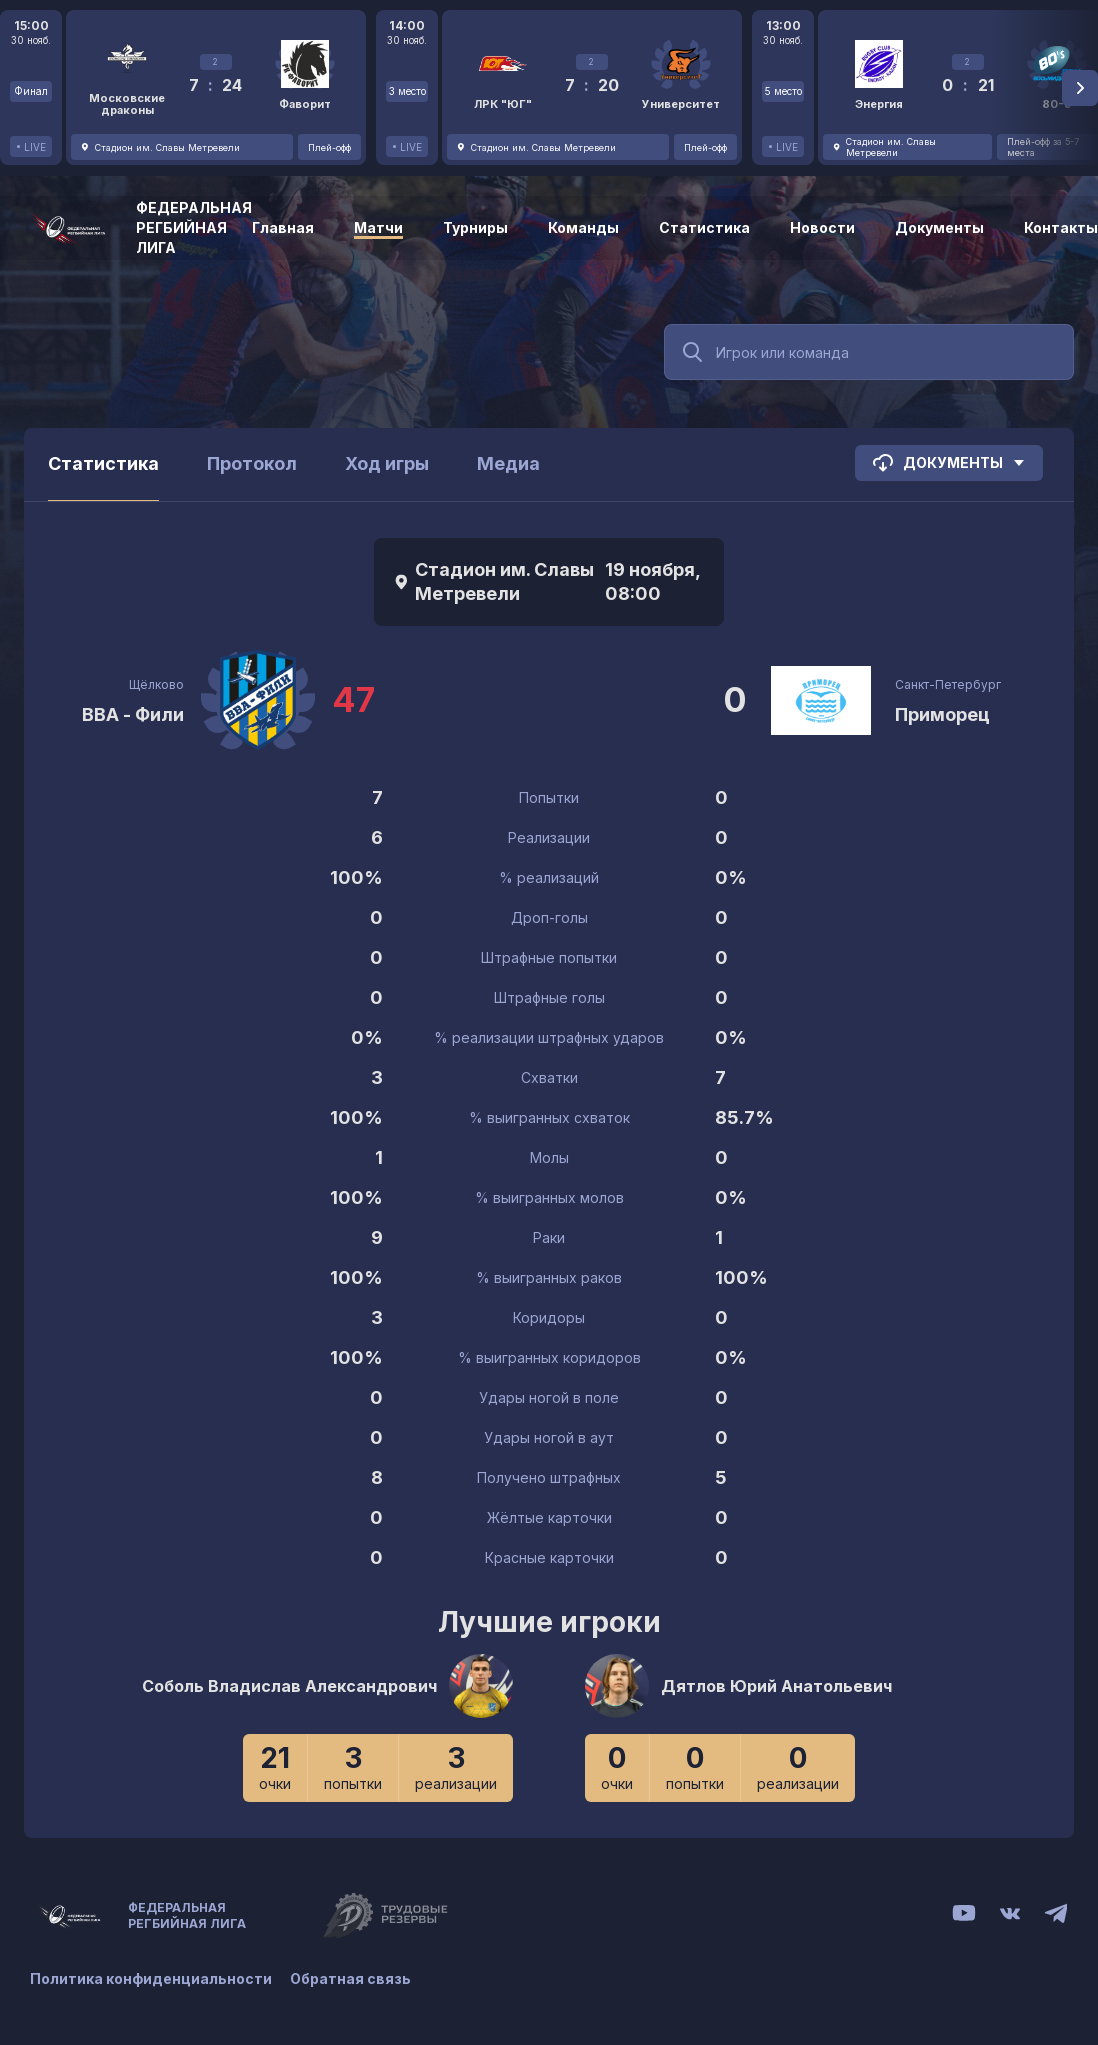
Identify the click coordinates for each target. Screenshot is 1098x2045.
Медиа (508, 463)
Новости (822, 227)
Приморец (942, 714)
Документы (939, 227)
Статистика (704, 227)
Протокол (252, 463)
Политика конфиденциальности (151, 1977)
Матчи (378, 227)
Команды (583, 227)
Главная (283, 227)
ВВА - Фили (133, 714)
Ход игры (387, 463)
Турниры (475, 227)
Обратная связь (352, 1977)
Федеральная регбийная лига (194, 227)
